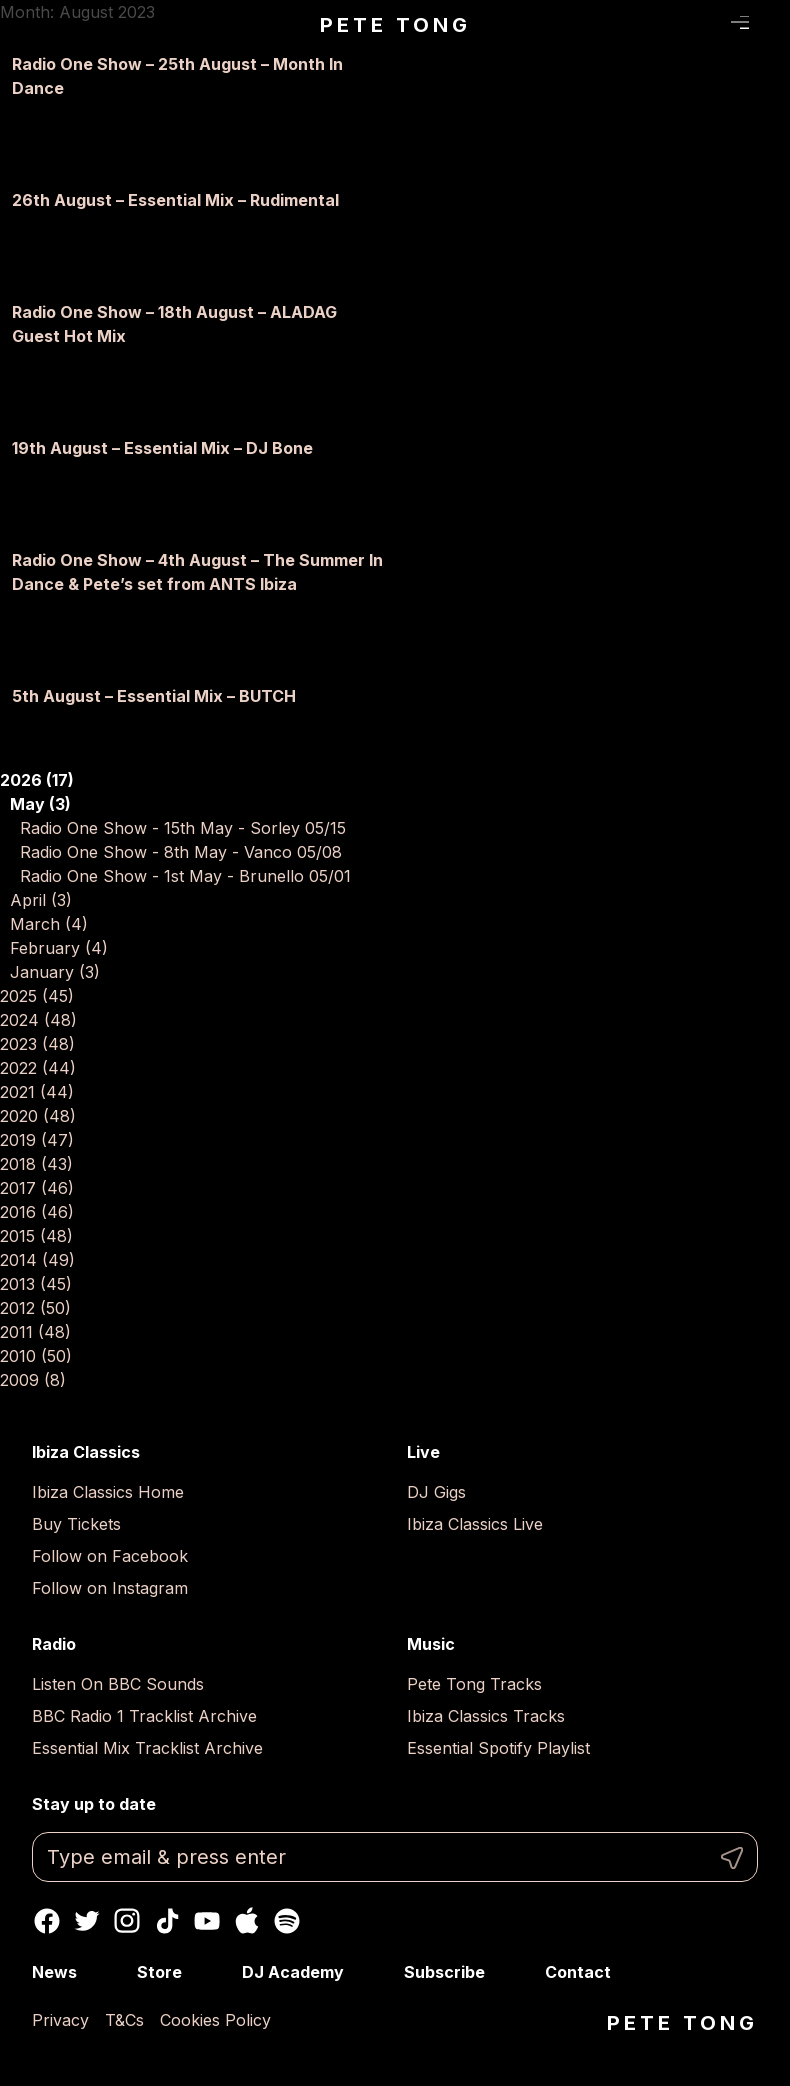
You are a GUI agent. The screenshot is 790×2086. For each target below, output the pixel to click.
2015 (36, 1236)
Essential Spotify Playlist (498, 1748)
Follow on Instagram (110, 1588)
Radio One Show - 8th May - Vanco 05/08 (181, 852)
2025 (37, 996)
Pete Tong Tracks (474, 1684)
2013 (36, 1284)
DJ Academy (293, 1972)
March (49, 924)
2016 (37, 1212)
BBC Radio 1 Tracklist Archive (144, 1716)
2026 (37, 780)
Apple (247, 1921)
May (40, 804)
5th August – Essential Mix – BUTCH (154, 696)
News (54, 1972)
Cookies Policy (215, 2020)
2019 (37, 1140)
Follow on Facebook (110, 1556)
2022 (38, 1068)
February (59, 948)
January (55, 972)
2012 (35, 1308)
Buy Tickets (76, 1524)
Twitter (87, 1921)
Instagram (127, 1921)
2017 (37, 1188)
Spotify (287, 1921)
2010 (36, 1356)
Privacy (60, 2020)
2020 (38, 1116)
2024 (38, 1020)
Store (159, 1972)
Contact (578, 1972)
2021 (37, 1092)
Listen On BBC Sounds (118, 1684)
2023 (37, 1044)
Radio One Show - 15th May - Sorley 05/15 (183, 828)
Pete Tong (395, 25)
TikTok (167, 1921)
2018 (36, 1164)
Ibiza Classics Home (108, 1492)
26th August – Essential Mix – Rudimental (175, 200)
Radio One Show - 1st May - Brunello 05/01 (185, 876)
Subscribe (444, 1972)
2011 (35, 1332)
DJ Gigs (436, 1492)
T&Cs (124, 2020)
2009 (33, 1380)
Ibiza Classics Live (475, 1524)
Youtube (207, 1921)
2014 (37, 1260)
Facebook (47, 1921)
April (41, 900)
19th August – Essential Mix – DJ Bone (162, 448)
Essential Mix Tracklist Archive (147, 1748)
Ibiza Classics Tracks (486, 1716)
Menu (740, 23)
